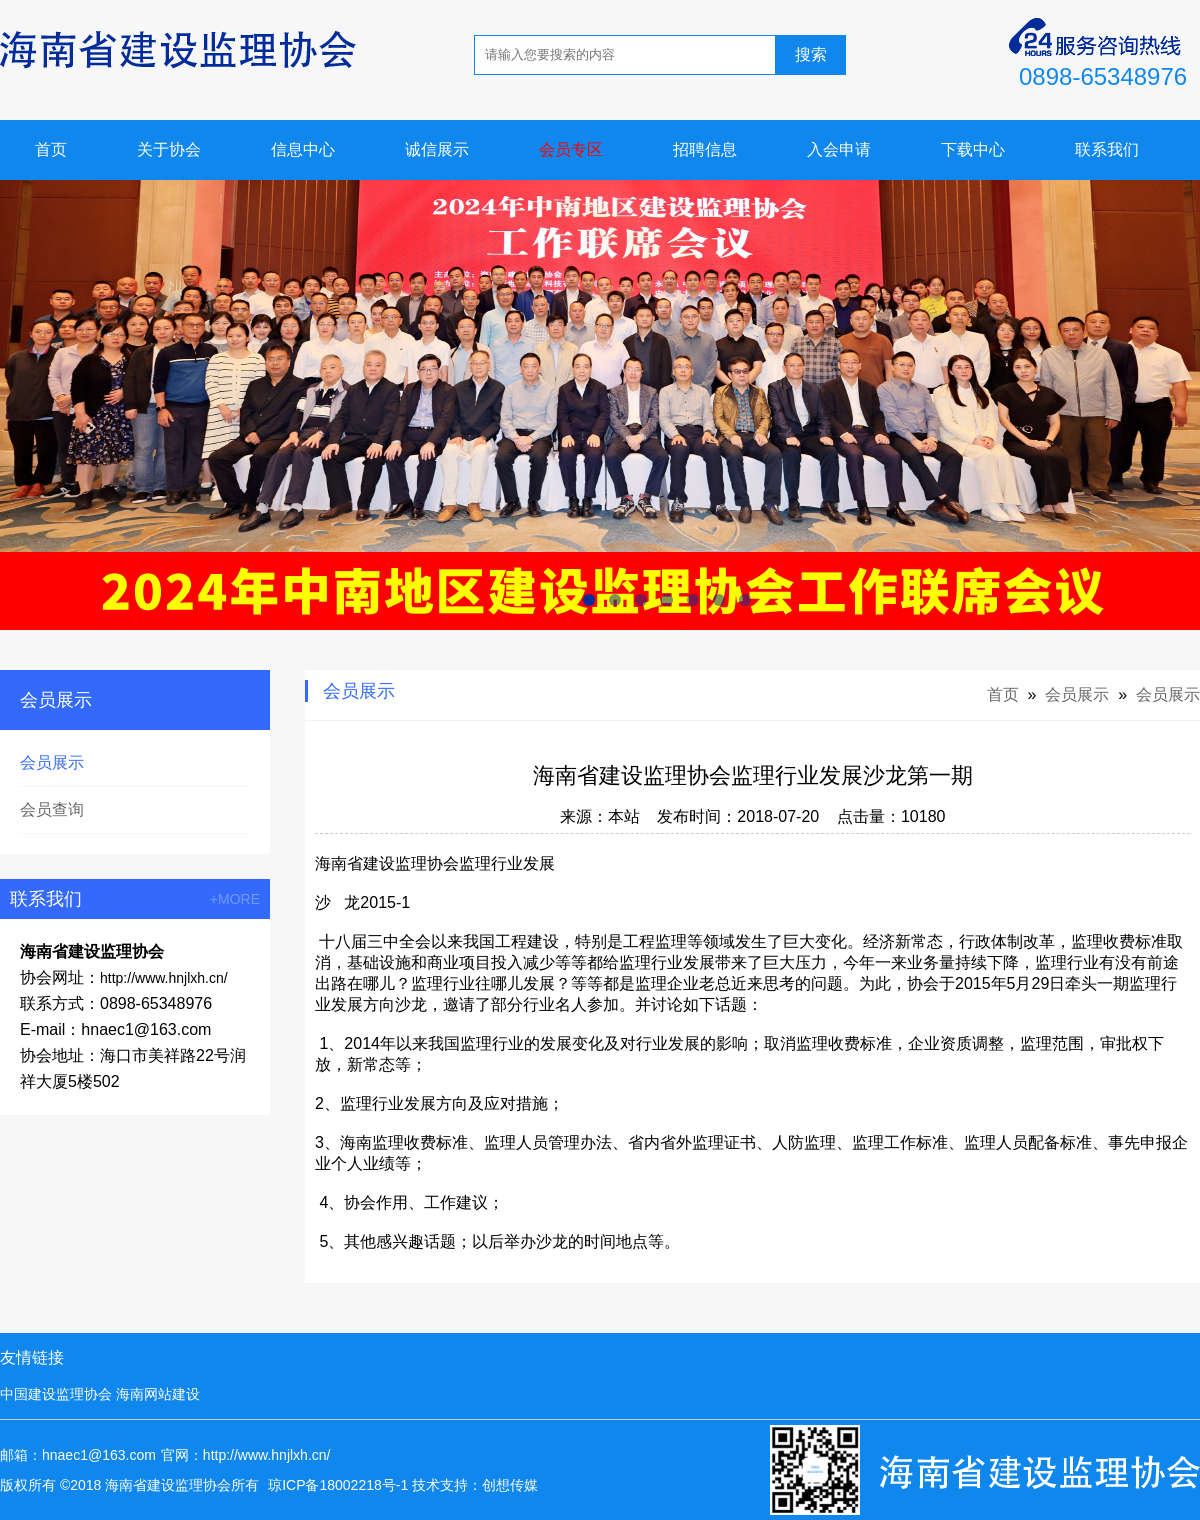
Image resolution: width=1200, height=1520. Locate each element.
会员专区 (571, 149)
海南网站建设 (158, 1394)
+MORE (235, 899)
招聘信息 (705, 149)
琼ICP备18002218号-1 (338, 1485)
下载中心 (973, 149)
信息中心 (303, 149)
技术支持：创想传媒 (475, 1485)
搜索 (811, 54)
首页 (51, 149)
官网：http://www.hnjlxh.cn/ (246, 1455)
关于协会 (169, 149)
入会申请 (839, 149)
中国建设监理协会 (56, 1394)
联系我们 (1107, 149)
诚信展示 (437, 149)
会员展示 (52, 762)
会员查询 (52, 809)
